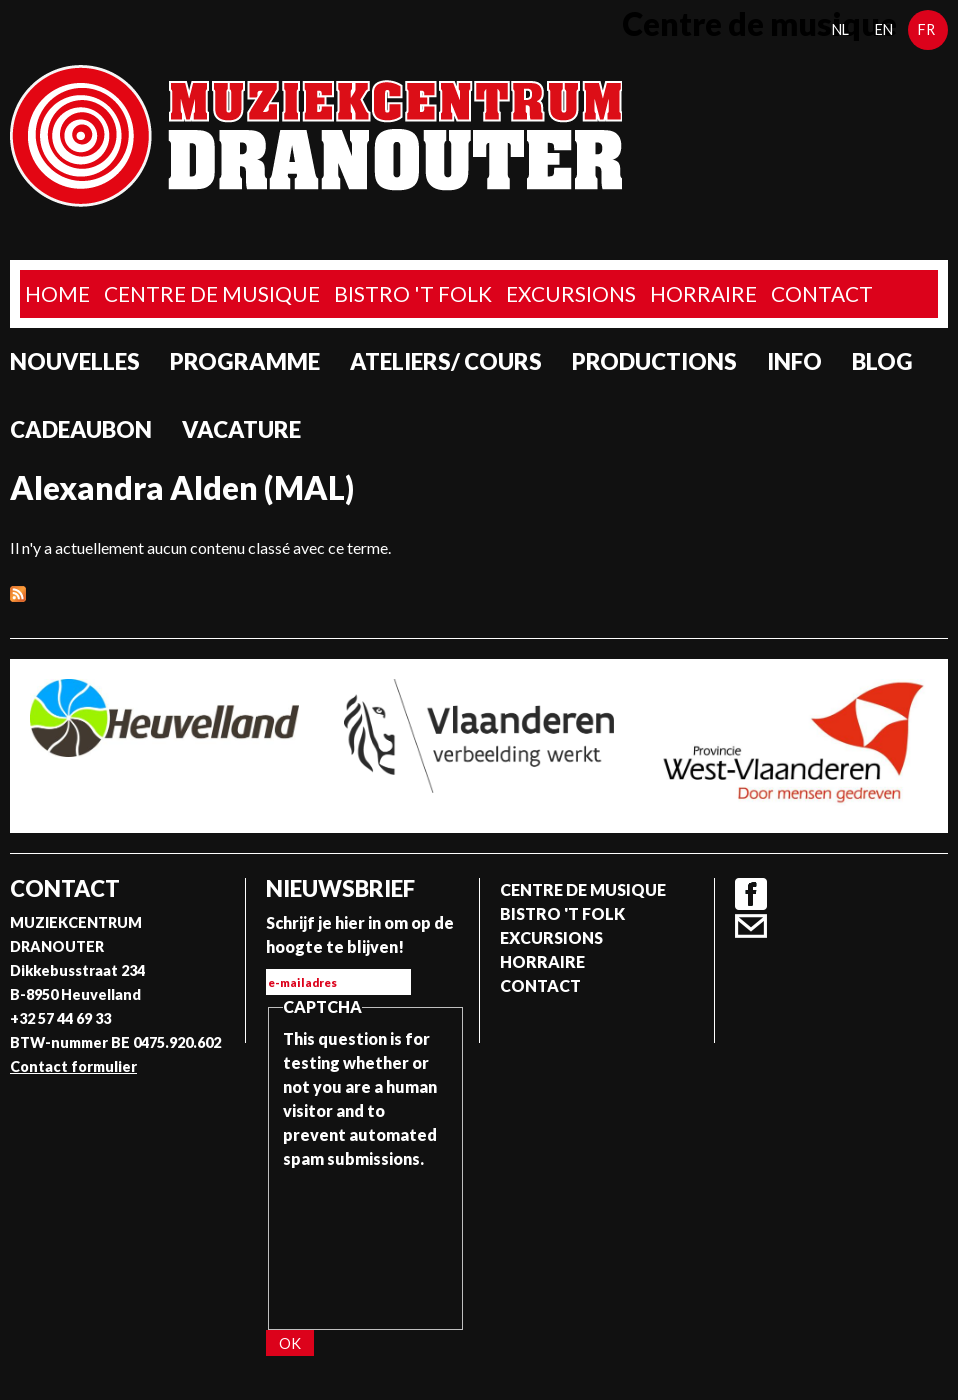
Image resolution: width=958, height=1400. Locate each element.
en (884, 29)
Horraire (703, 293)
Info (794, 361)
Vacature (241, 429)
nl (840, 29)
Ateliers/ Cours (446, 361)
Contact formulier (73, 1066)
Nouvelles (75, 361)
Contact (822, 293)
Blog (882, 361)
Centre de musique (212, 293)
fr (926, 29)
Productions (654, 361)
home (57, 293)
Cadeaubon (81, 429)
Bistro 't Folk (413, 293)
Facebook (751, 894)
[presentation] (365, 1243)
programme (245, 361)
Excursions (571, 293)
